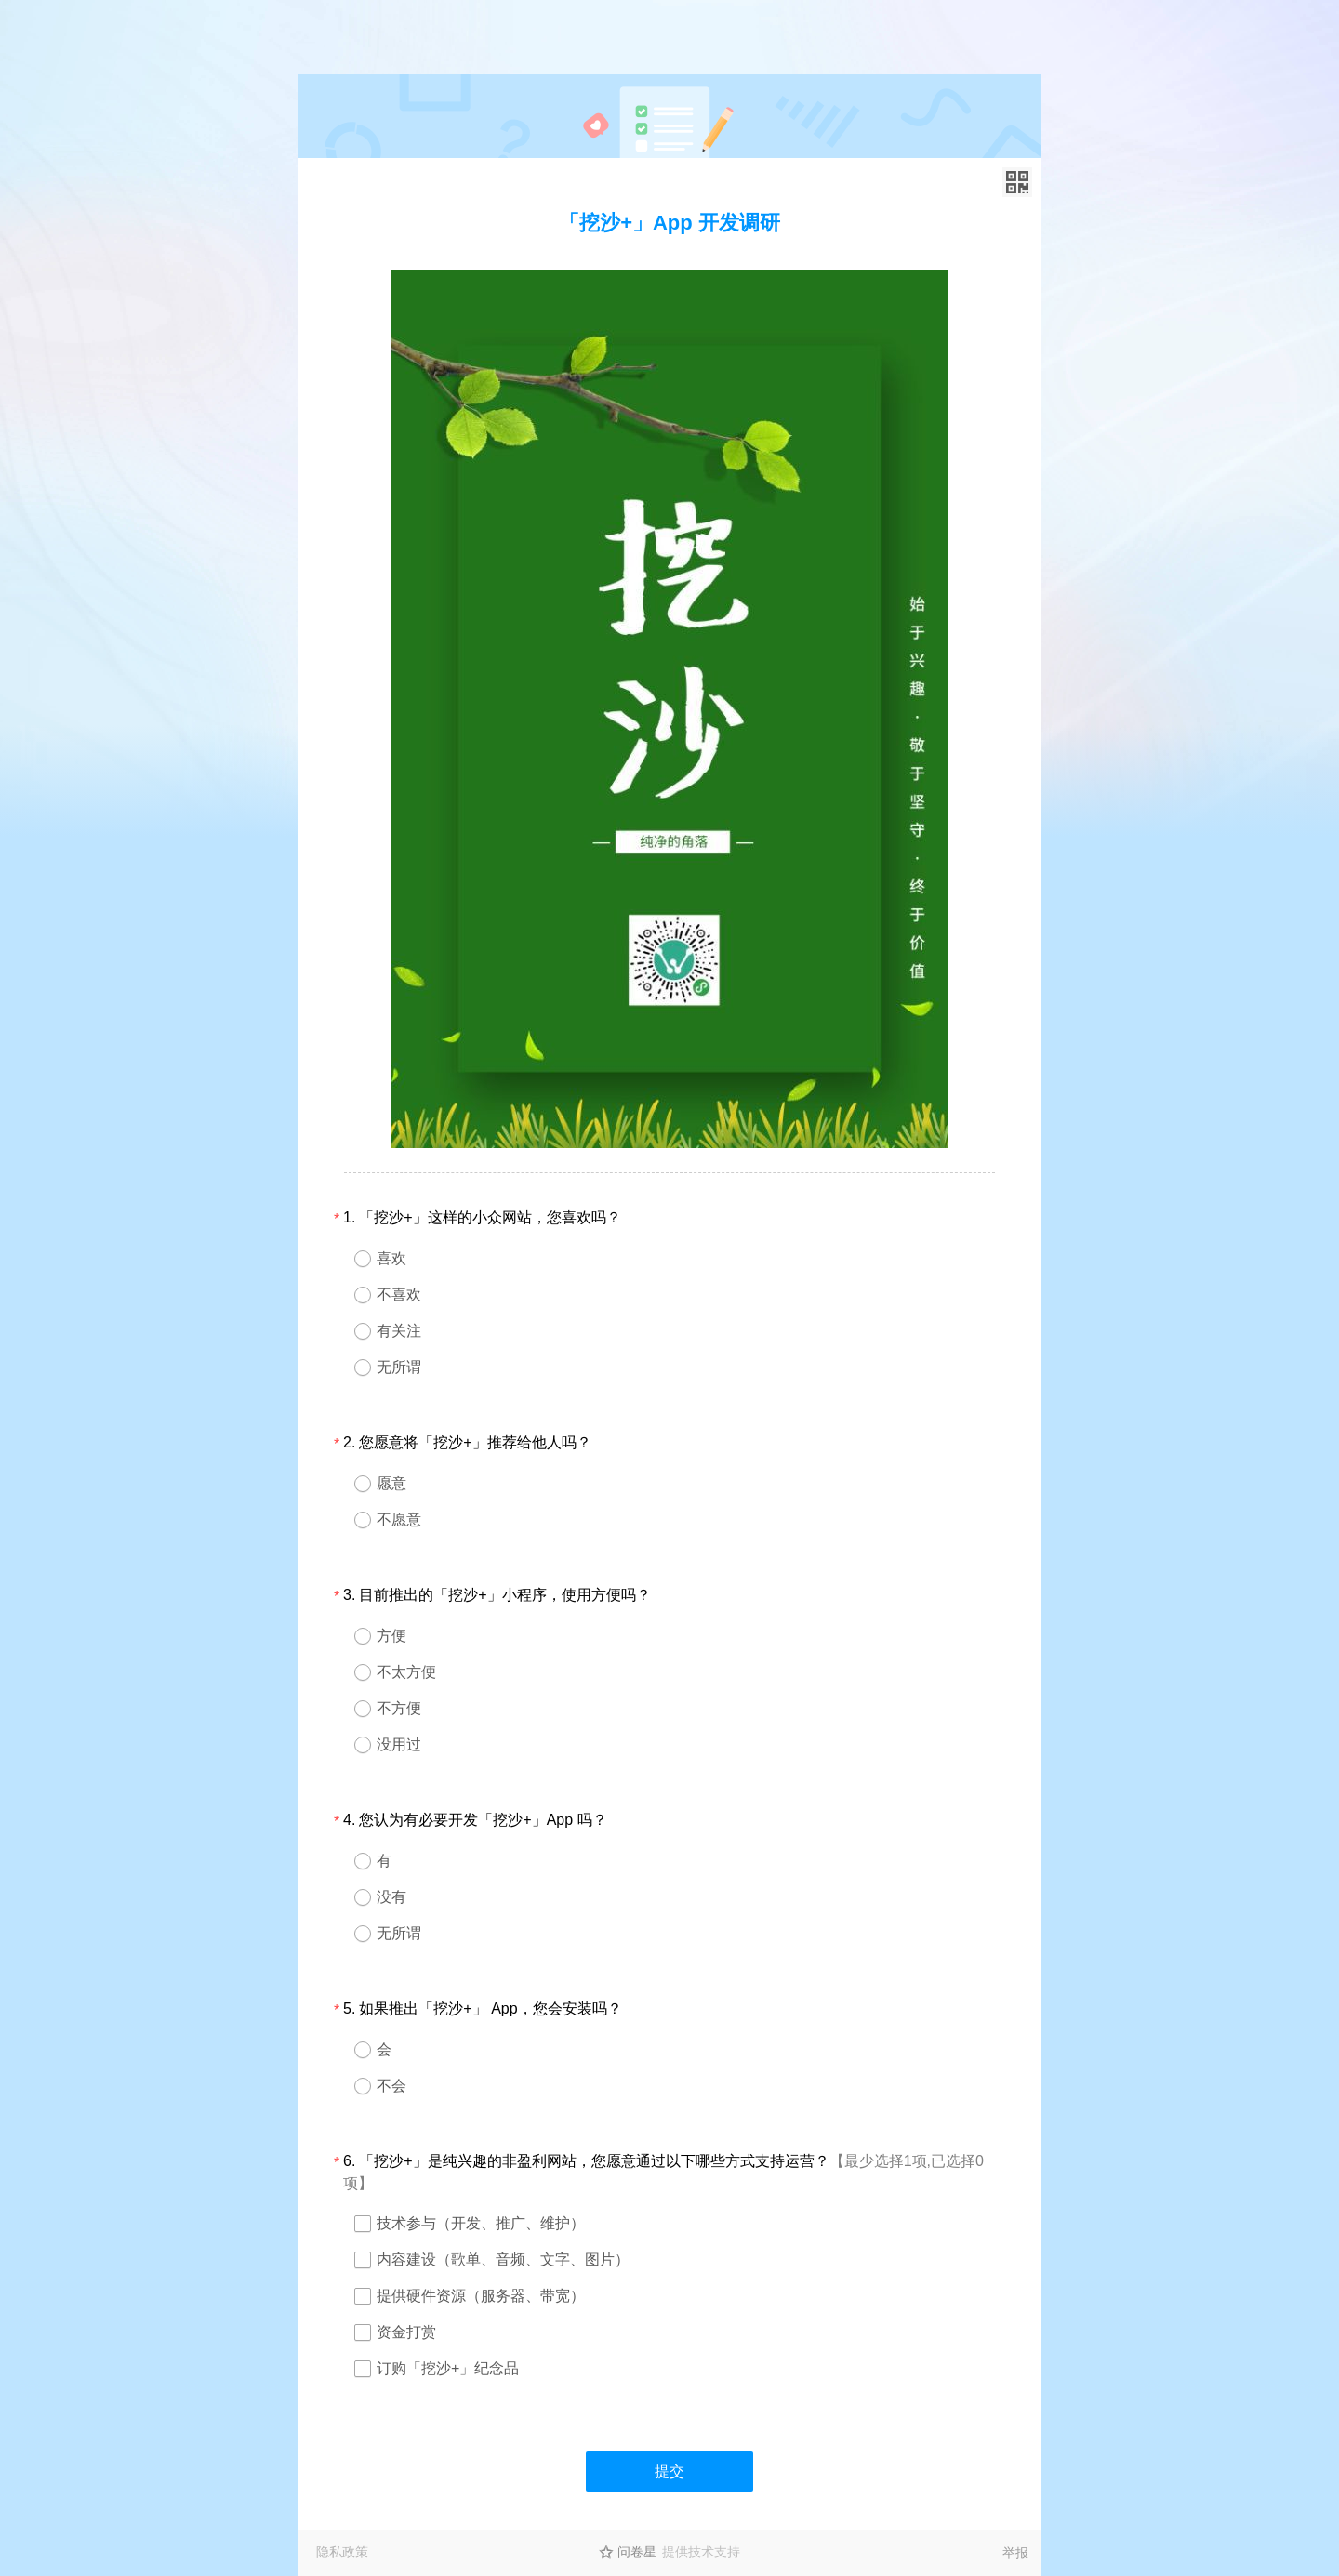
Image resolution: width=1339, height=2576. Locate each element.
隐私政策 (342, 2551)
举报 (1015, 2552)
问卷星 (636, 2551)
